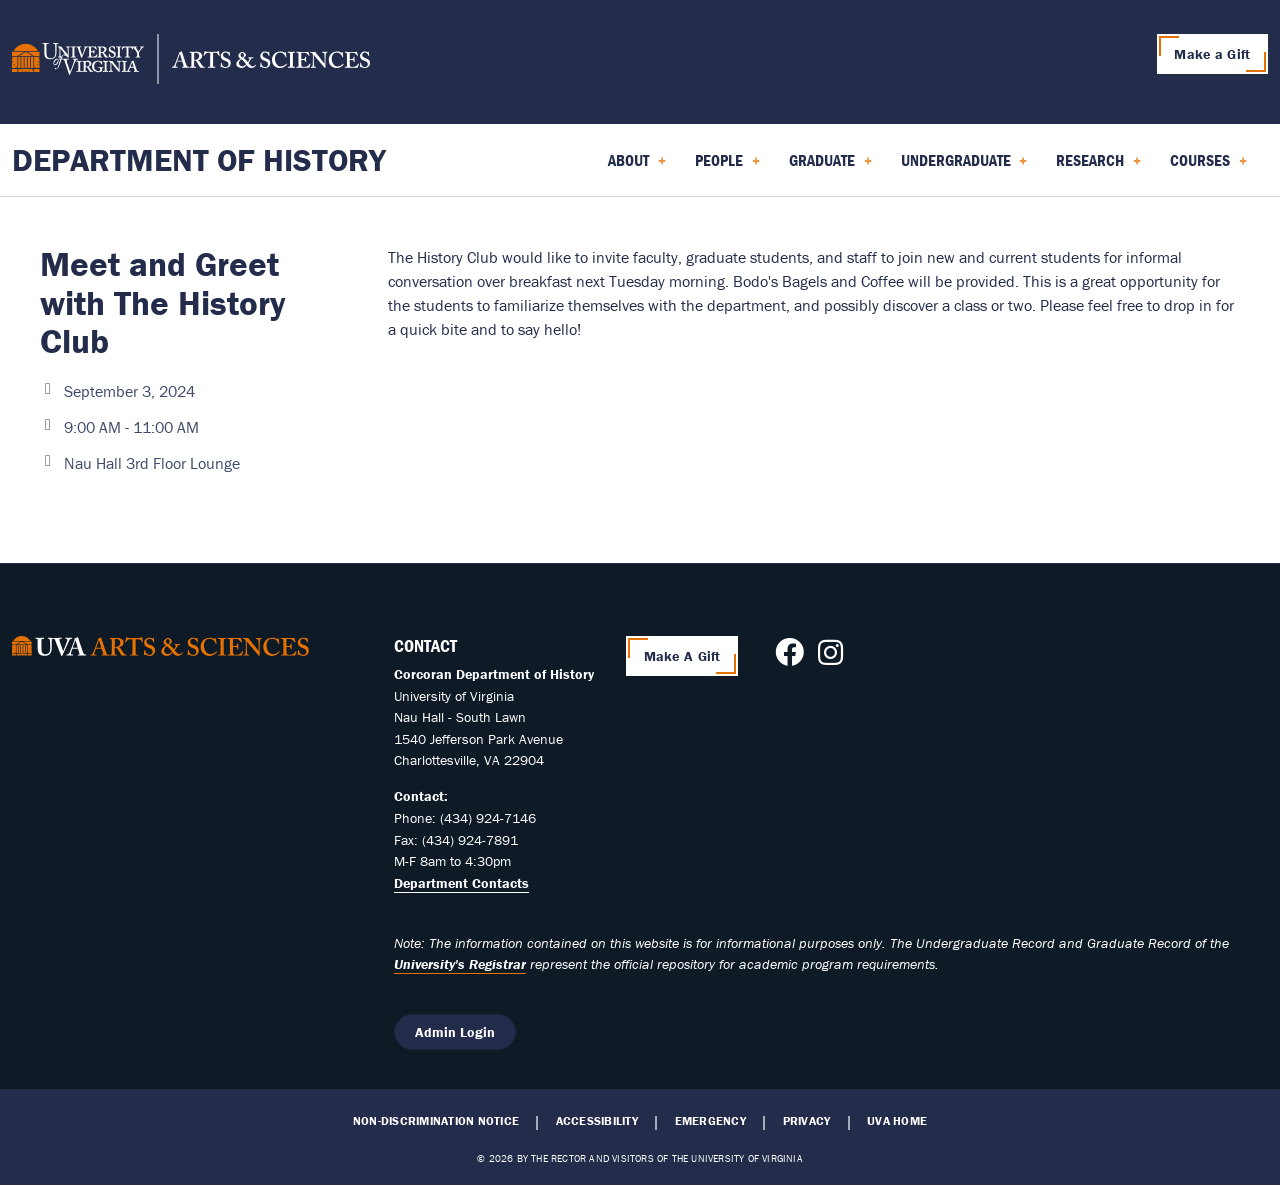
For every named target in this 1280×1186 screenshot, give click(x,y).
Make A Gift (682, 656)
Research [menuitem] (1098, 167)
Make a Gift (1212, 54)
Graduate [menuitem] (830, 167)
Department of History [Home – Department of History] (199, 159)
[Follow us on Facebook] (789, 658)
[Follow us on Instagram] (830, 658)
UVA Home (897, 1121)
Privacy (807, 1121)
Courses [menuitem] (1208, 167)
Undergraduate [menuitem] (964, 167)
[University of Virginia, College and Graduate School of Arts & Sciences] (191, 62)
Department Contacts (461, 883)
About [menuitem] (637, 167)
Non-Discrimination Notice (436, 1121)
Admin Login (455, 1032)
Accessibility (597, 1121)
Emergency (710, 1121)
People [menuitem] (727, 167)
